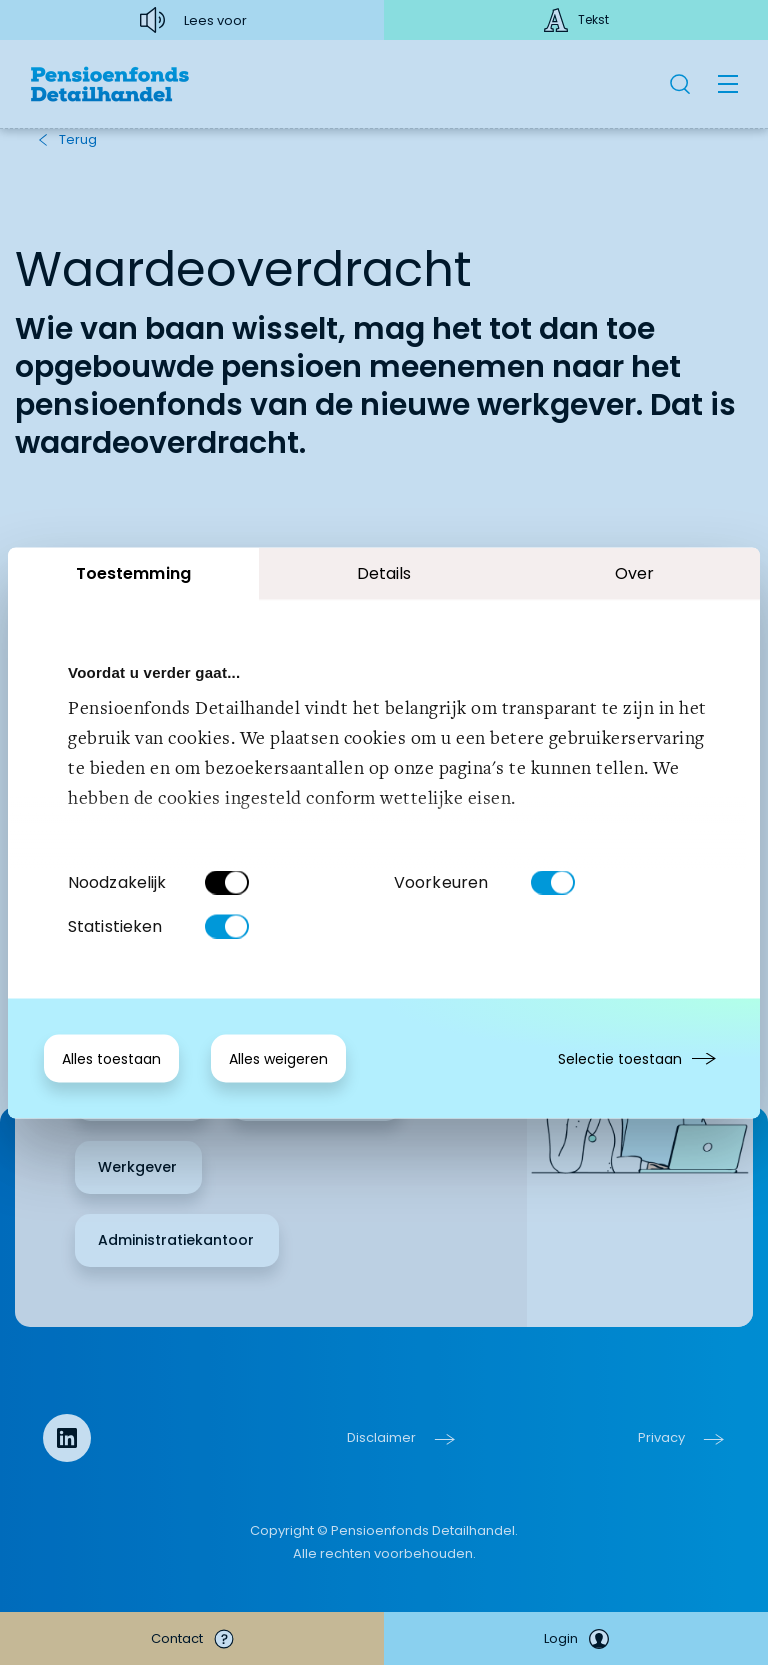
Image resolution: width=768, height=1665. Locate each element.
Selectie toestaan (620, 1058)
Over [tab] (634, 572)
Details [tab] (384, 572)
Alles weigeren (278, 1058)
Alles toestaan (111, 1058)
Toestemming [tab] (133, 572)
